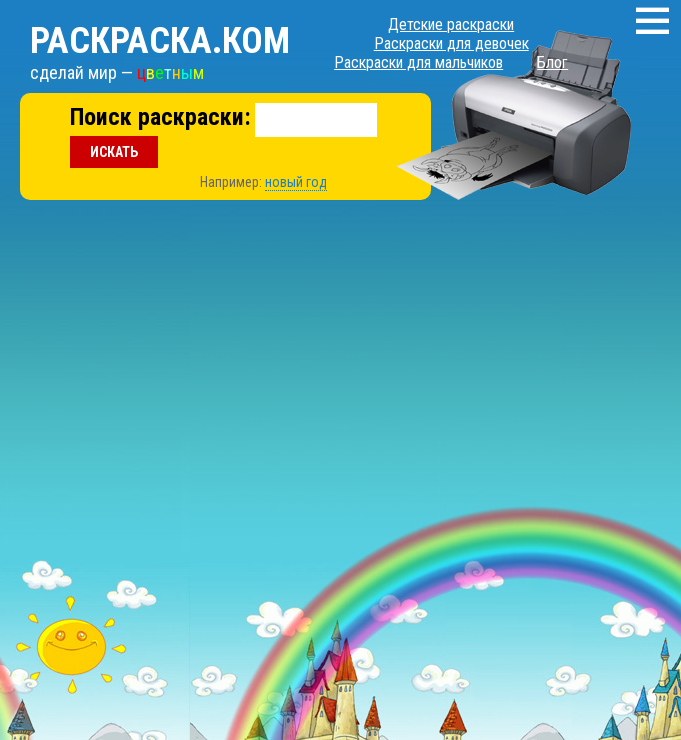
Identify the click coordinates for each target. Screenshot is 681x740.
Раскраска (160, 41)
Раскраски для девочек (451, 43)
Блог (552, 62)
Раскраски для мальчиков (418, 62)
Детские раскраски (451, 24)
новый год (296, 182)
